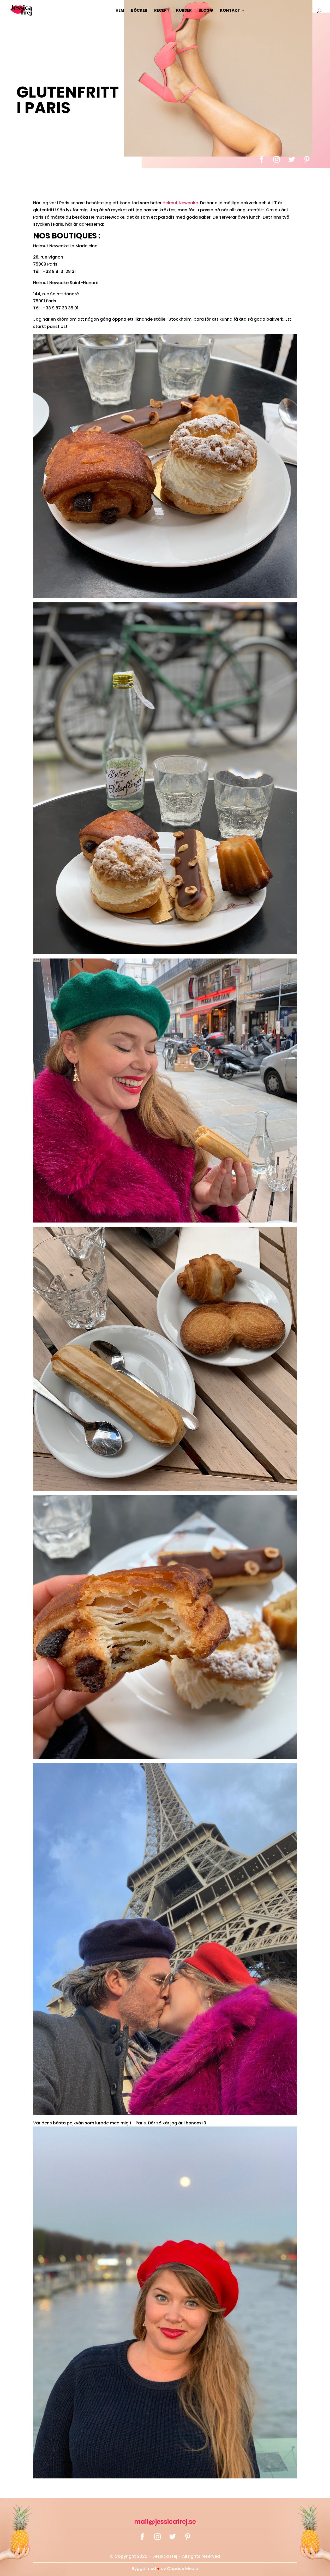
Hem (120, 11)
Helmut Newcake (180, 203)
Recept (161, 11)
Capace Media (182, 2569)
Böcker (139, 11)
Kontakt (230, 11)
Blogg (206, 11)
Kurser (184, 11)
